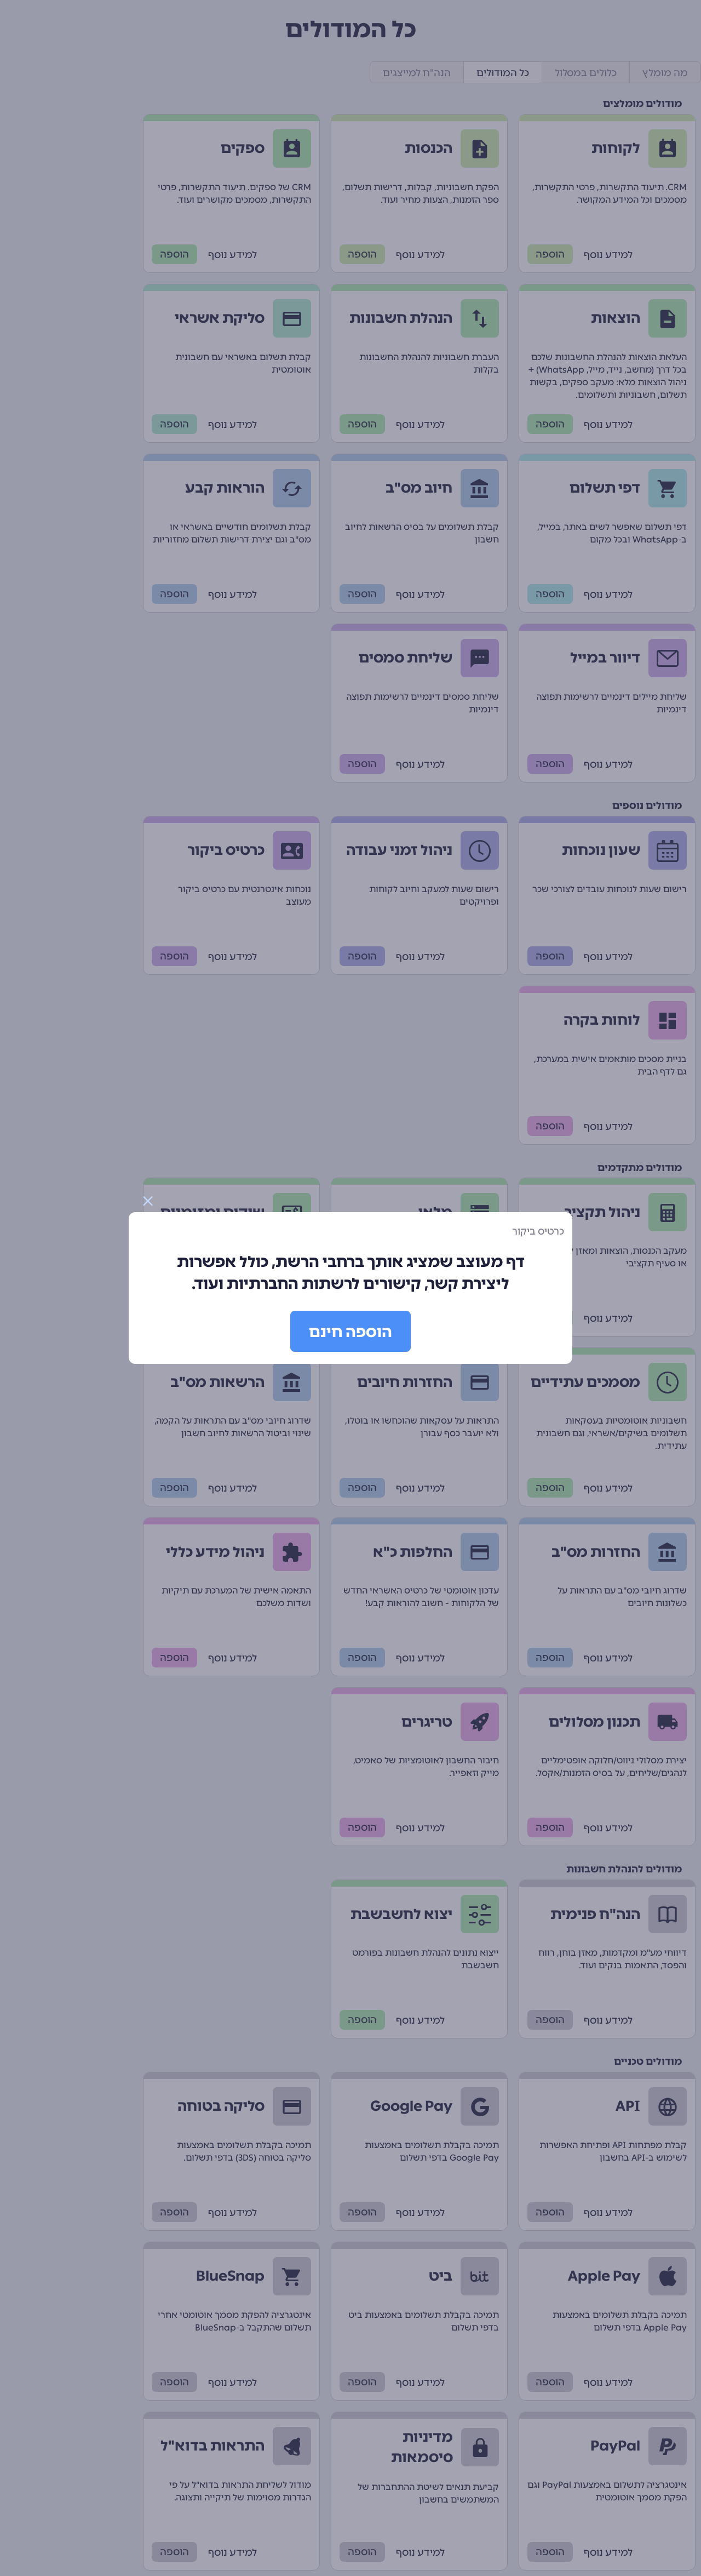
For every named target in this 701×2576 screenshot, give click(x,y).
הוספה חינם (350, 1331)
